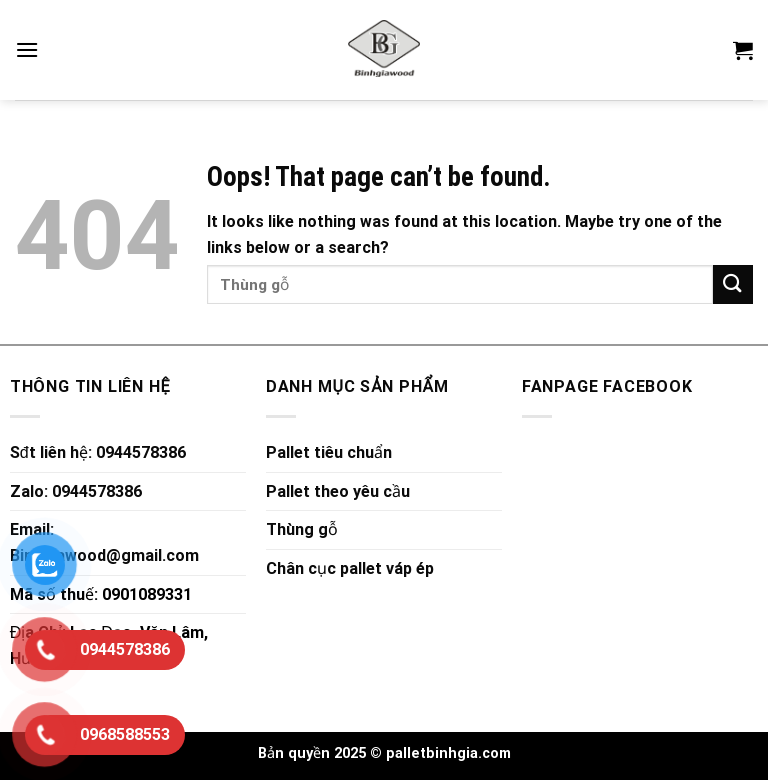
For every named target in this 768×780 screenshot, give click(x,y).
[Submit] (733, 284)
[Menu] (27, 49)
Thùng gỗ (302, 529)
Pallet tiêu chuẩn (329, 452)
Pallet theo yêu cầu (338, 491)
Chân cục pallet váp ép (350, 568)
